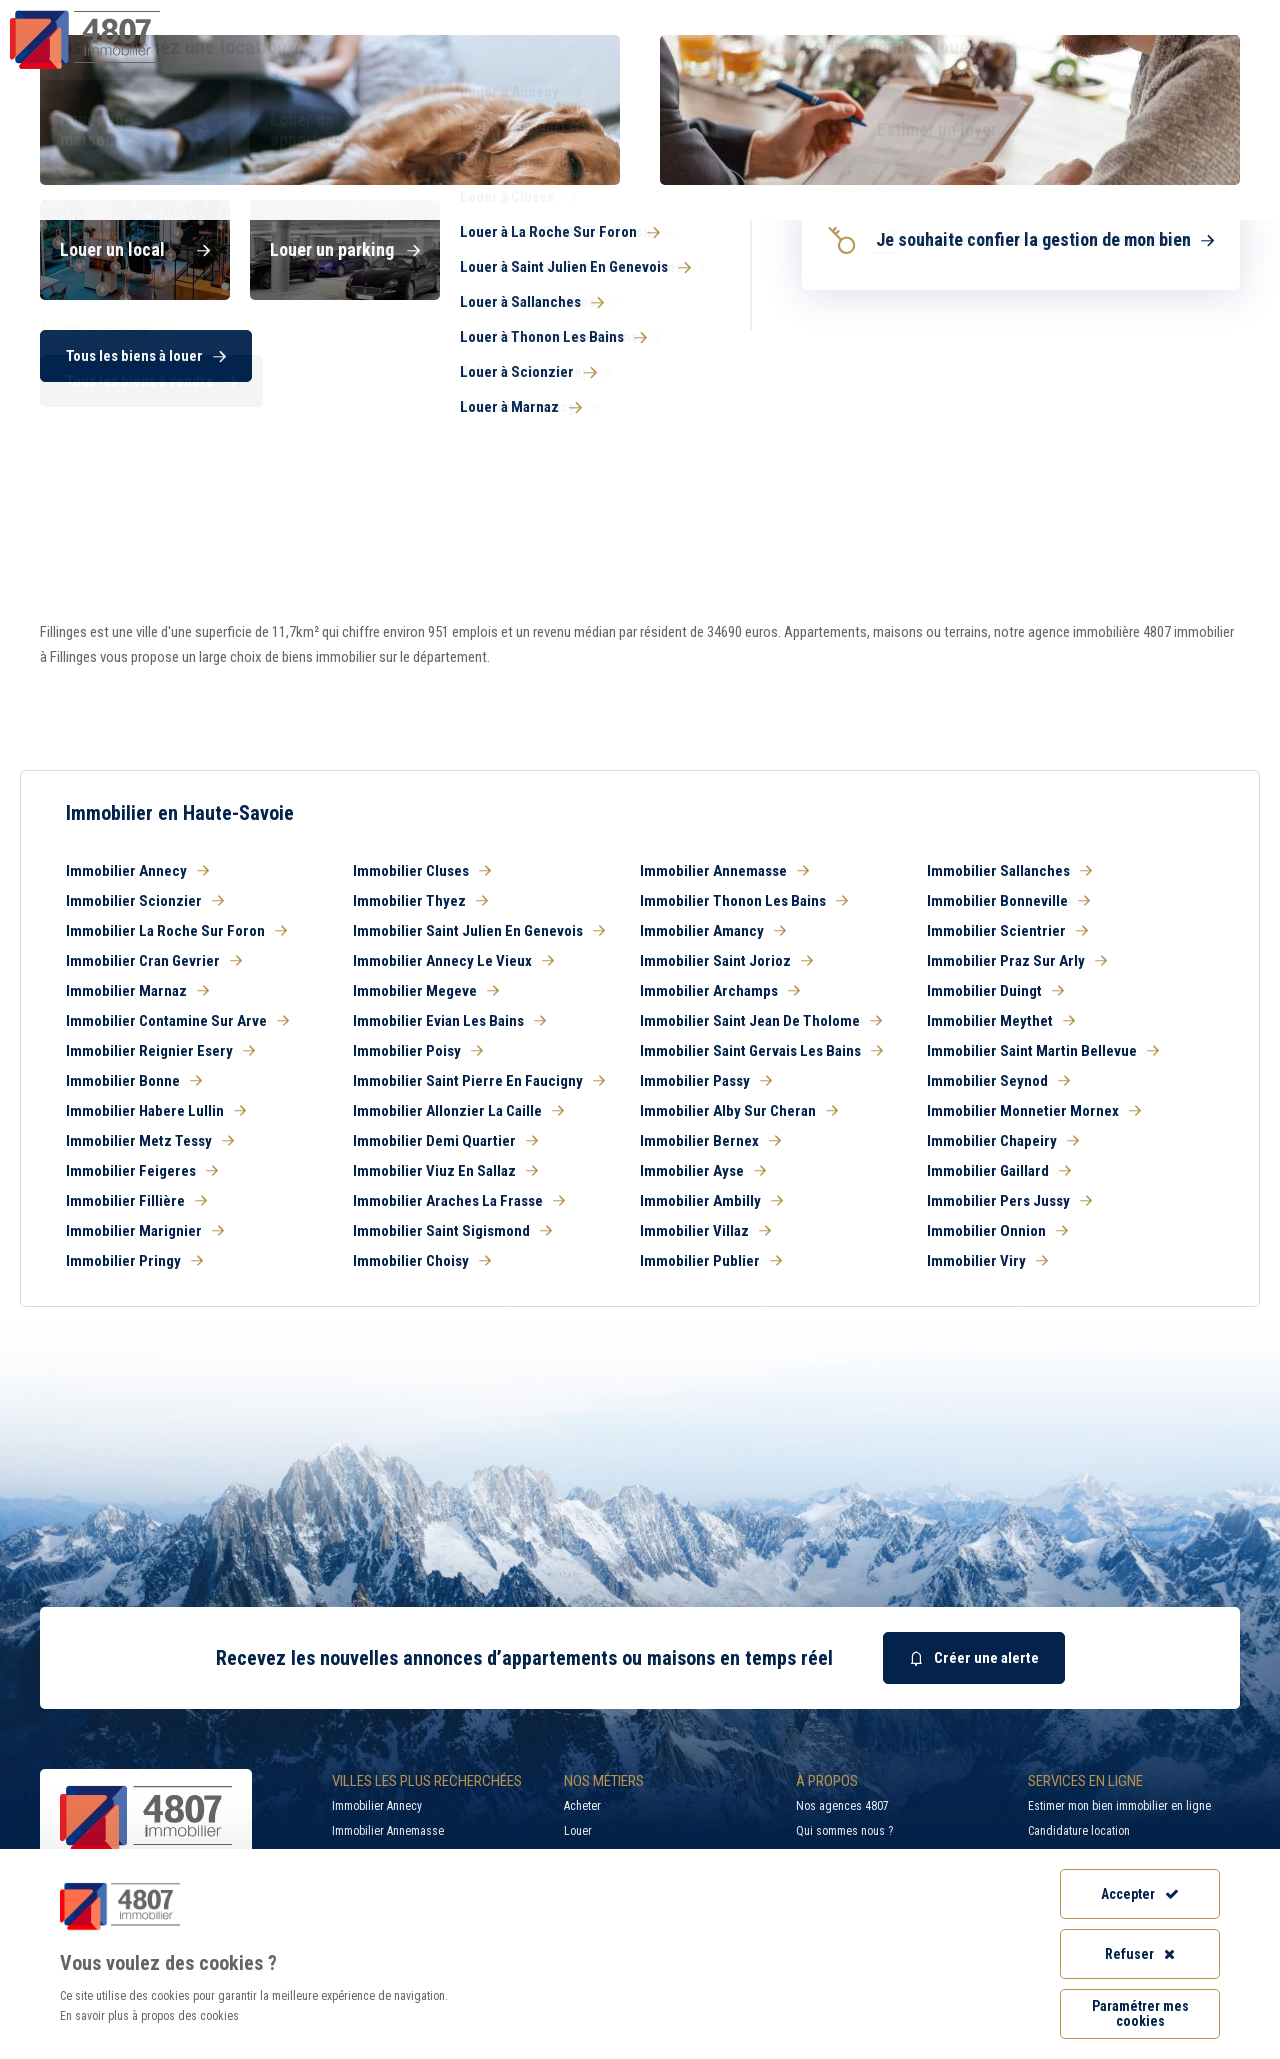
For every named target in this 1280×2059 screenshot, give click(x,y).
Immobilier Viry (987, 1261)
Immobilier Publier (711, 1261)
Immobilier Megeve (426, 991)
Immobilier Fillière (136, 1201)
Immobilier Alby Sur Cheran (739, 1111)
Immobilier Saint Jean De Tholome (761, 1021)
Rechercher (1160, 385)
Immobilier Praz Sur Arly (1017, 961)
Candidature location (1079, 1831)
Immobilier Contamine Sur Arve (177, 1021)
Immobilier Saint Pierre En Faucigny (479, 1081)
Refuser (1140, 1954)
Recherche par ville (879, 15)
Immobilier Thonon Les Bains (744, 901)
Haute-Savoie (78, 262)
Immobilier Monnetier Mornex (1034, 1111)
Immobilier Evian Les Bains (449, 1021)
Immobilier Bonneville (1008, 901)
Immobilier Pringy (134, 1261)
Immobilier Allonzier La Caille (458, 1111)
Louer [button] (340, 322)
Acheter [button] (139, 322)
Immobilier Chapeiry (1003, 1141)
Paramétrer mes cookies (1140, 2013)
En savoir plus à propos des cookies (149, 2016)
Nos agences (1177, 54)
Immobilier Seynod (998, 1081)
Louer (578, 1831)
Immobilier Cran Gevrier (154, 961)
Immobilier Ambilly (711, 1201)
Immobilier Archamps (720, 991)
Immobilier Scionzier (145, 901)
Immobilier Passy (706, 1081)
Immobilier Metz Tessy (150, 1141)
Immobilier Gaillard (999, 1171)
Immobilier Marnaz (137, 991)
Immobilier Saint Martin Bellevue (1043, 1051)
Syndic (791, 54)
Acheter (582, 1806)
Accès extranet (1208, 15)
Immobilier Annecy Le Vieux (453, 961)
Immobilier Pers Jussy (1009, 1201)
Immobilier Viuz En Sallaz (445, 1171)
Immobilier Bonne (134, 1081)
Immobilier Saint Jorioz (726, 961)
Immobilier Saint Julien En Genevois (479, 931)
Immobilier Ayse (703, 1171)
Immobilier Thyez (420, 901)
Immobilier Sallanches (1009, 871)
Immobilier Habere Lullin (156, 1111)
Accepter (1140, 1894)
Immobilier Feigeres (142, 1171)
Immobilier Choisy (422, 1261)
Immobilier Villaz (705, 1231)
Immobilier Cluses (422, 871)
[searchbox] (727, 385)
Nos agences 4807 (842, 1806)
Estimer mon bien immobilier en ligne (1119, 1806)
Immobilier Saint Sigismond (452, 1231)
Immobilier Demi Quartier (445, 1141)
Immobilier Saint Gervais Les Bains (761, 1051)
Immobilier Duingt (995, 991)
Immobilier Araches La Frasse (459, 1201)
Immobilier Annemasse (724, 871)
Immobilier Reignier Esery (160, 1051)
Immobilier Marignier (145, 1231)
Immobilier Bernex (710, 1141)
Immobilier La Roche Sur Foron (176, 931)
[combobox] (755, 385)
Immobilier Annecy (137, 871)
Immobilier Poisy (418, 1051)
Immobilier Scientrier (1007, 931)
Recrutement (1058, 15)
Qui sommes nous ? (844, 1831)
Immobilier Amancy (713, 931)
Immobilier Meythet (1001, 1021)
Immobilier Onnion (997, 1231)
